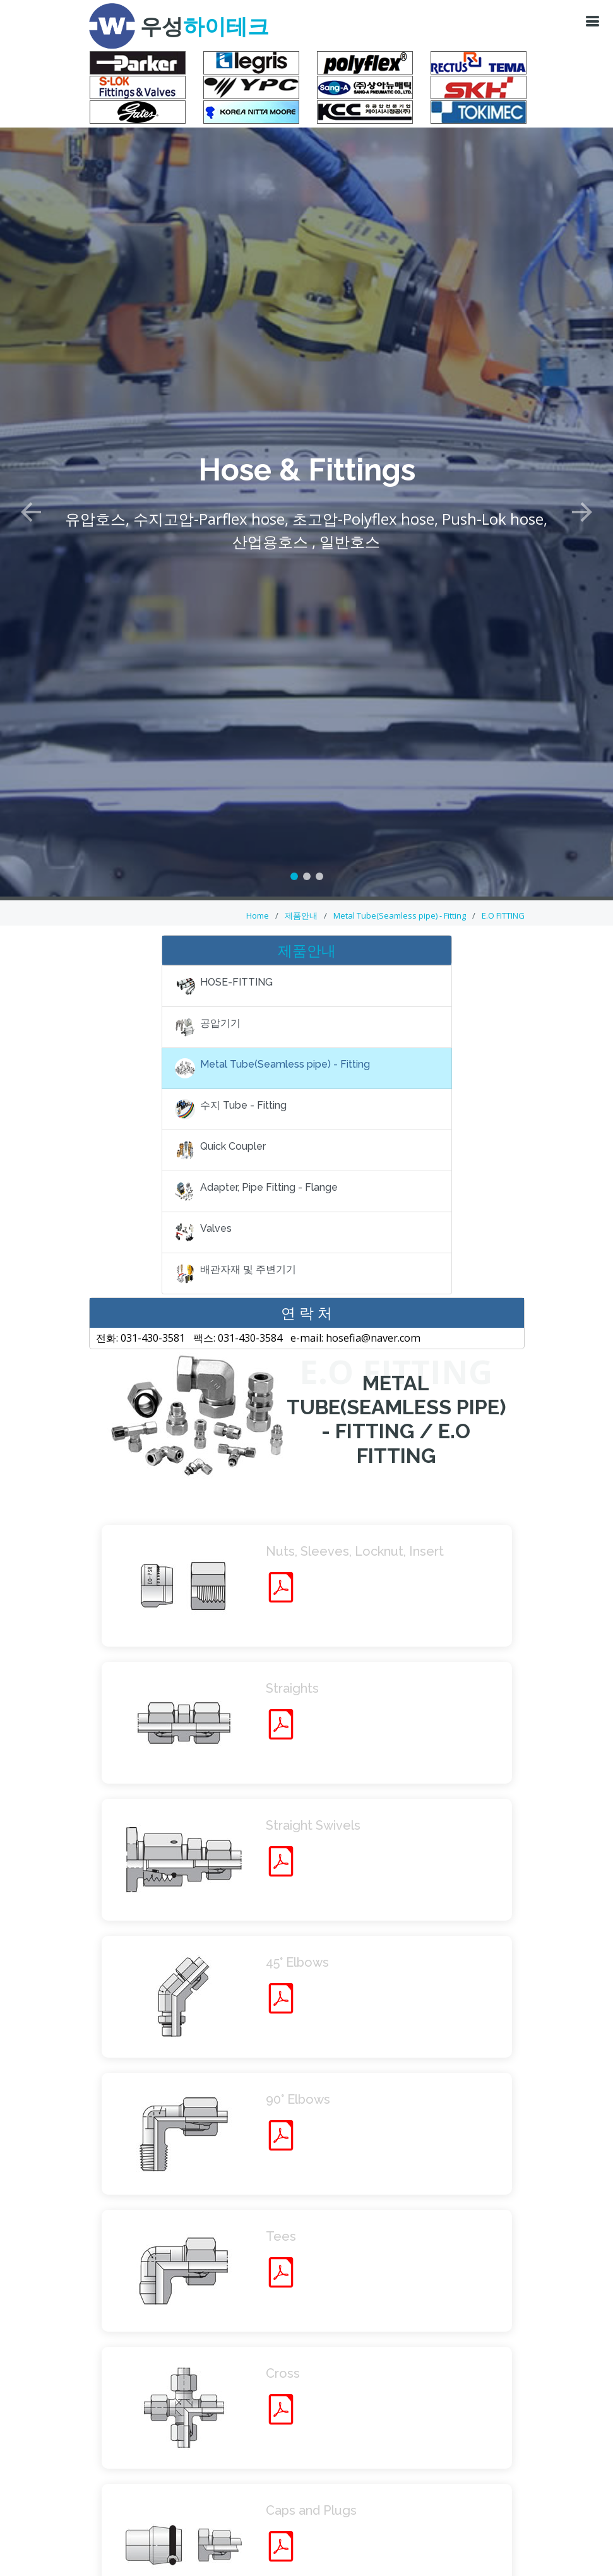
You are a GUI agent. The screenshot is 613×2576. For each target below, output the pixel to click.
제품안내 (301, 915)
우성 (204, 26)
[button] (30, 490)
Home (257, 915)
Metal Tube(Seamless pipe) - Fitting (399, 915)
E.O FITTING (503, 915)
